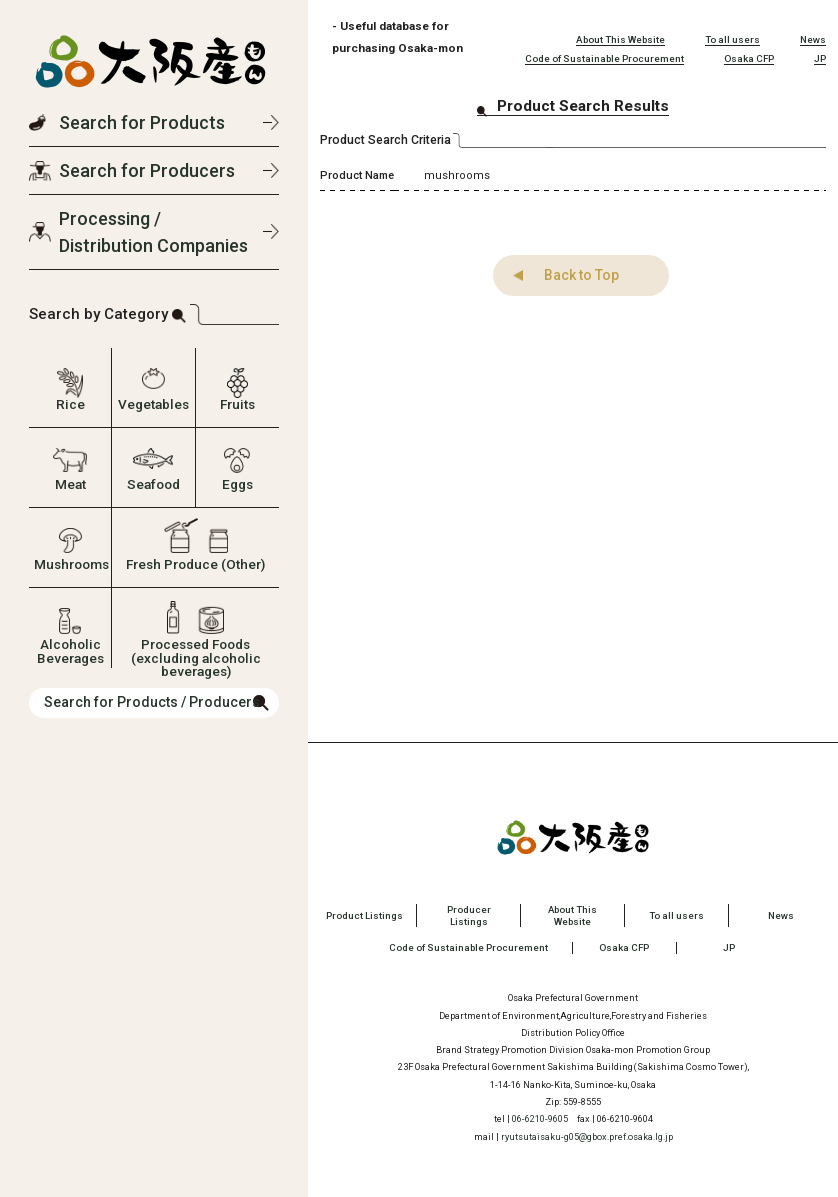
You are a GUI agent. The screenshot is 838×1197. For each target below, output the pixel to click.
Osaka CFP (749, 58)
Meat (70, 484)
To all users (732, 39)
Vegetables (153, 404)
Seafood (153, 484)
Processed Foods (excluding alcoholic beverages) (196, 649)
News (813, 39)
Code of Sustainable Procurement (604, 58)
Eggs (237, 484)
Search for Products (142, 122)
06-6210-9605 (540, 1118)
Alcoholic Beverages (70, 649)
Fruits (237, 404)
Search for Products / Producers (152, 702)
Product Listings (364, 915)
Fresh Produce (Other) (195, 564)
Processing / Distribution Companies (153, 232)
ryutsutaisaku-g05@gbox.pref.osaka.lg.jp (587, 1135)
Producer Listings (469, 915)
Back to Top (573, 275)
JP (820, 58)
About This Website (620, 39)
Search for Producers (147, 170)
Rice (70, 404)
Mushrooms (70, 564)
